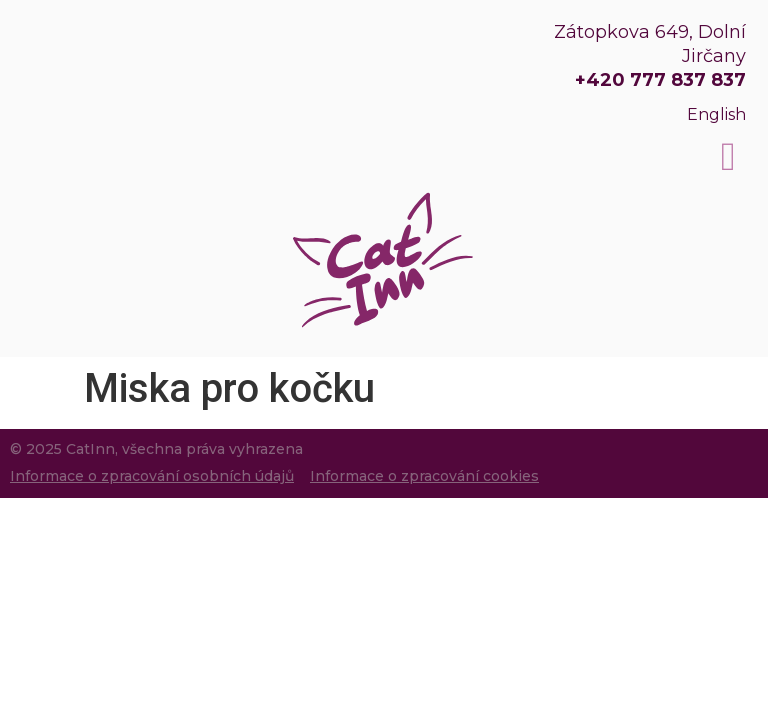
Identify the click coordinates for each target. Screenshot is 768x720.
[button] (728, 157)
